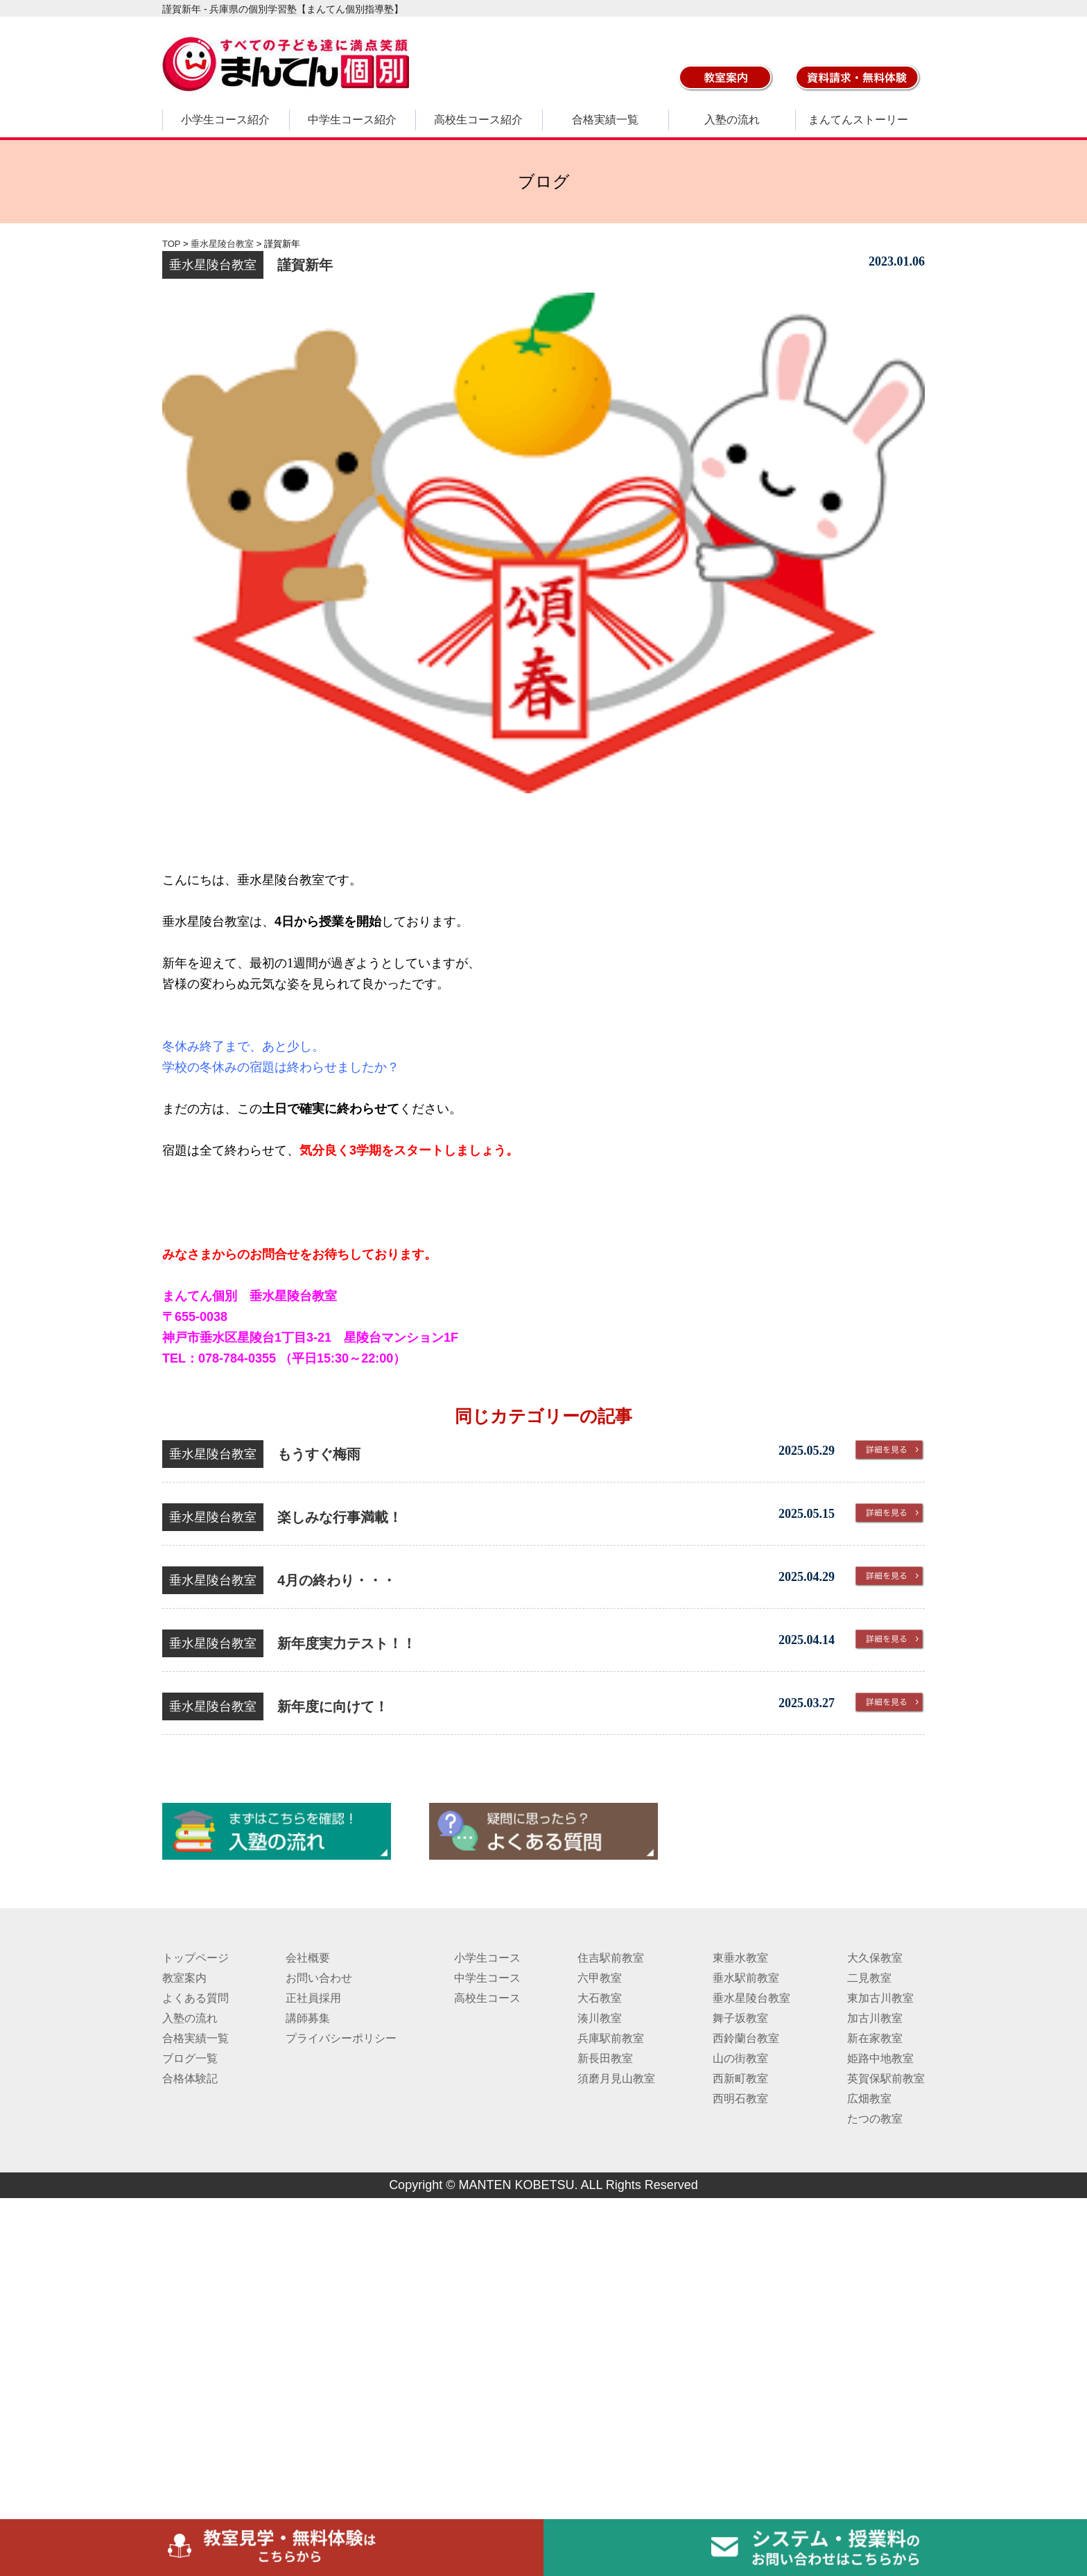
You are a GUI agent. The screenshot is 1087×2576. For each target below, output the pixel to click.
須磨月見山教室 (616, 2078)
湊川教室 (599, 2018)
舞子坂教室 (740, 2018)
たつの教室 (875, 2119)
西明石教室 (740, 2098)
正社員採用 (313, 1998)
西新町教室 (740, 2078)
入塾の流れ (732, 120)
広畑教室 (869, 2098)
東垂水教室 (740, 1958)
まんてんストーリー (858, 120)
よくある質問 (195, 1998)
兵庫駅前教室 (610, 2038)
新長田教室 (605, 2058)
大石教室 (599, 1998)
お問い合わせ (319, 1978)
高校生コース (487, 1998)
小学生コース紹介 (225, 120)
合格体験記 (190, 2078)
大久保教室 (875, 1958)
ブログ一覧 (190, 2058)
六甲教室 (599, 1978)
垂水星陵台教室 (751, 1998)
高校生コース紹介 (478, 120)
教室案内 (184, 1978)
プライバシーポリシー (341, 2038)
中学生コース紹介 (352, 120)
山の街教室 (740, 2058)
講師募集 (308, 2018)
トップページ (195, 1958)
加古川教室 (875, 2018)
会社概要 (308, 1958)
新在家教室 (875, 2038)
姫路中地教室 (880, 2058)
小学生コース (487, 1958)
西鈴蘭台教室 (746, 2038)
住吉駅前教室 (610, 1958)
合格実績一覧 (605, 120)
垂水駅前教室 (746, 1978)
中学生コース (487, 1978)
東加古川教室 (880, 1998)
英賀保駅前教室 (886, 2078)
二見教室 (869, 1978)
